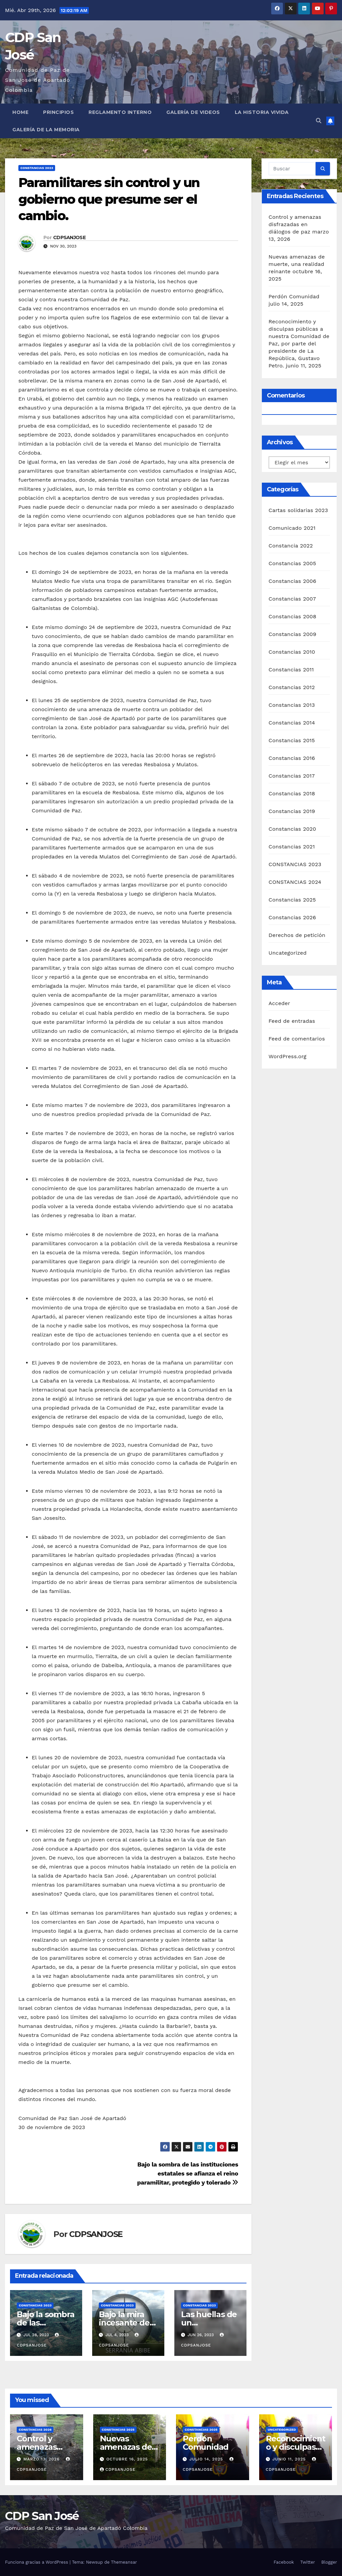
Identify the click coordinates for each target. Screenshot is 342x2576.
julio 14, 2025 (207, 2459)
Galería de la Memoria (46, 130)
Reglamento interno (120, 112)
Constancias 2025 (292, 900)
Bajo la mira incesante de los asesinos (124, 2322)
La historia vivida (262, 112)
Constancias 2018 (292, 793)
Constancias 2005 (292, 563)
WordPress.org (288, 1056)
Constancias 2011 (291, 669)
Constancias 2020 (292, 829)
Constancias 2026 (292, 917)
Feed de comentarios (297, 1038)
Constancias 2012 (292, 687)
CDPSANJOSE (69, 237)
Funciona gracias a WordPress (37, 2562)
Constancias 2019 (292, 811)
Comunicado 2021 (292, 528)
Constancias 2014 (292, 722)
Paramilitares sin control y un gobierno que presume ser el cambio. (108, 199)
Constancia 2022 (291, 545)
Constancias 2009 (292, 634)
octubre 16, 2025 (127, 2459)
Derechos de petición (297, 935)
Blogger (329, 2562)
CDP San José (42, 2516)
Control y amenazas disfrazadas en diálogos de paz (295, 224)
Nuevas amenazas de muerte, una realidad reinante (297, 264)
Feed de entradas (292, 1021)
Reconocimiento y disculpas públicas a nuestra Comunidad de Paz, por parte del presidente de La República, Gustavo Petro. (299, 343)
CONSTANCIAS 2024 (295, 882)
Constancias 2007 (292, 599)
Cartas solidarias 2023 (298, 510)
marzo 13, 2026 (42, 2459)
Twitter (307, 2562)
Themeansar (124, 2562)
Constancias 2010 (292, 652)
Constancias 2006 (292, 581)
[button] (318, 121)
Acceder (279, 1003)
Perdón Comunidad (294, 296)
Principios (58, 112)
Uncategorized (288, 953)
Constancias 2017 (292, 776)
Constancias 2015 (292, 740)
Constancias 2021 (292, 846)
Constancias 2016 (292, 758)
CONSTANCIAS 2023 (36, 168)
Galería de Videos (193, 112)
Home (20, 112)
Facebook (284, 2562)
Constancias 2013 (292, 705)
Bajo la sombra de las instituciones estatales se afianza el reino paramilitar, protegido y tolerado (187, 2173)
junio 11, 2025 (289, 2459)
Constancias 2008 (292, 616)
